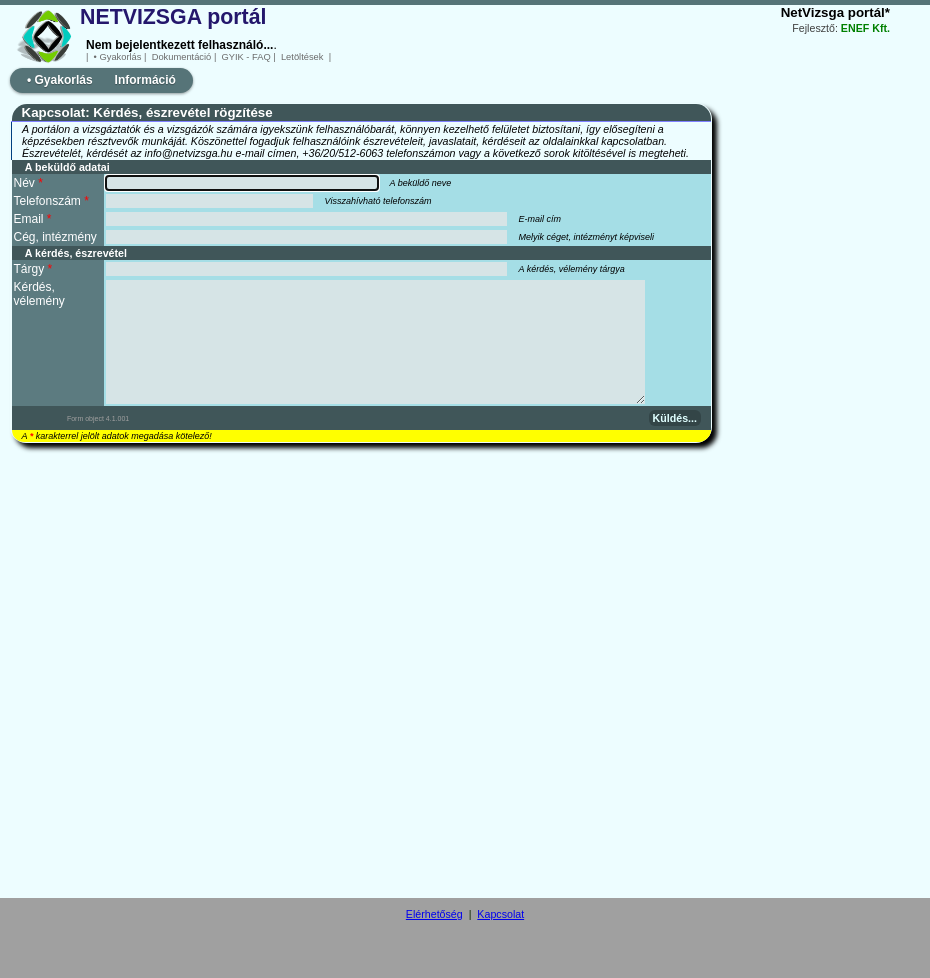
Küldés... (675, 418)
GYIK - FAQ (246, 57)
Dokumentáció (181, 57)
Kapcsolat (500, 914)
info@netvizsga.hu (189, 153)
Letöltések (302, 57)
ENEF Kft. (865, 28)
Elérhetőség (434, 914)
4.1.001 (117, 418)
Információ (145, 80)
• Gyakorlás (117, 57)
